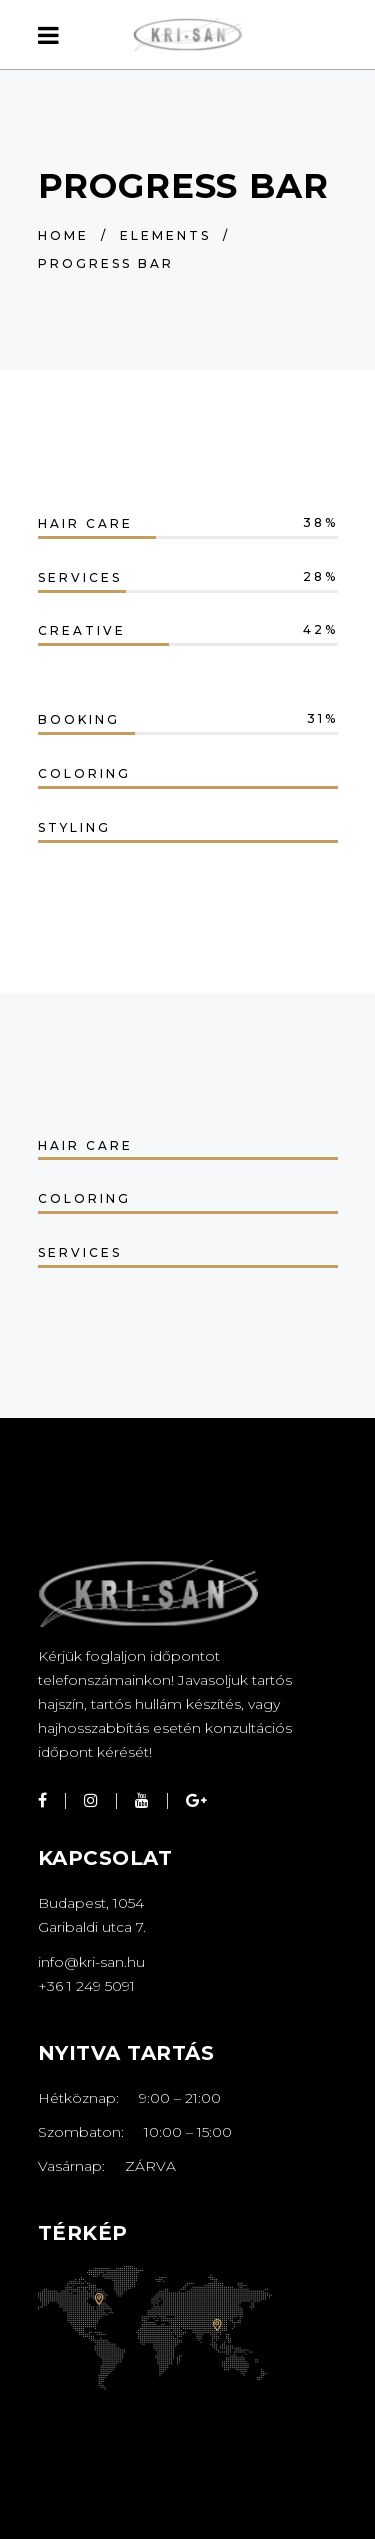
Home (63, 235)
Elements (165, 235)
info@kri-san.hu (91, 1962)
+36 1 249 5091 (86, 1986)
